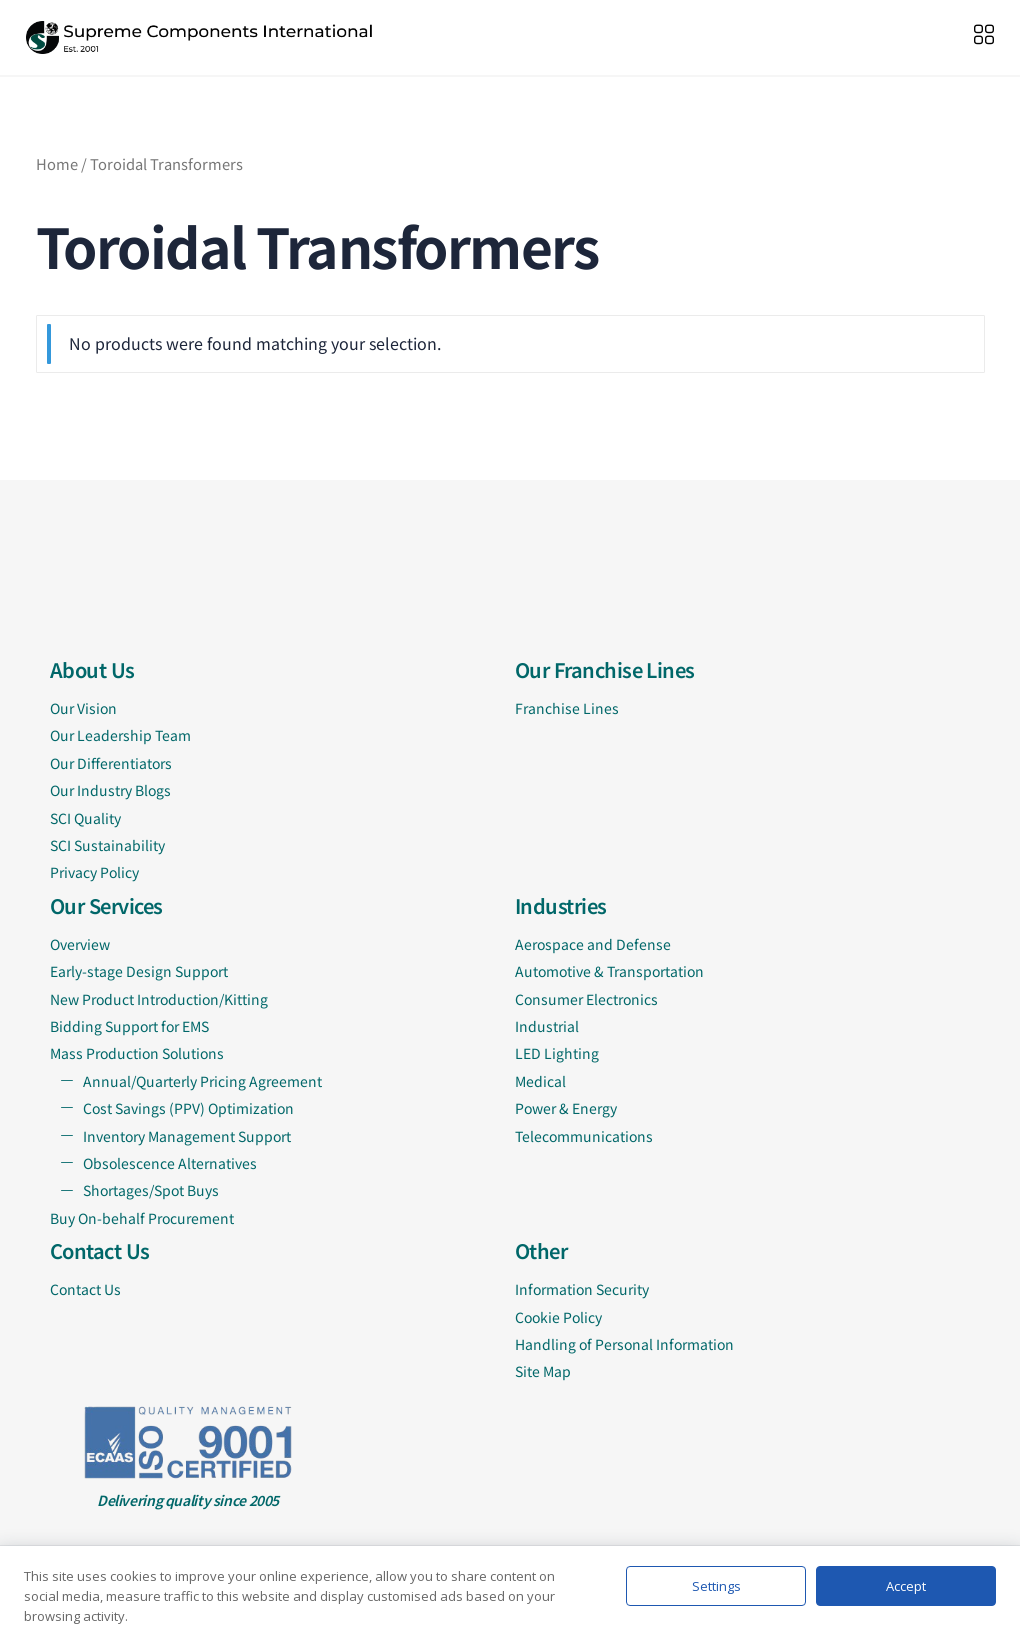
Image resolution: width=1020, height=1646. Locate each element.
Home (57, 163)
